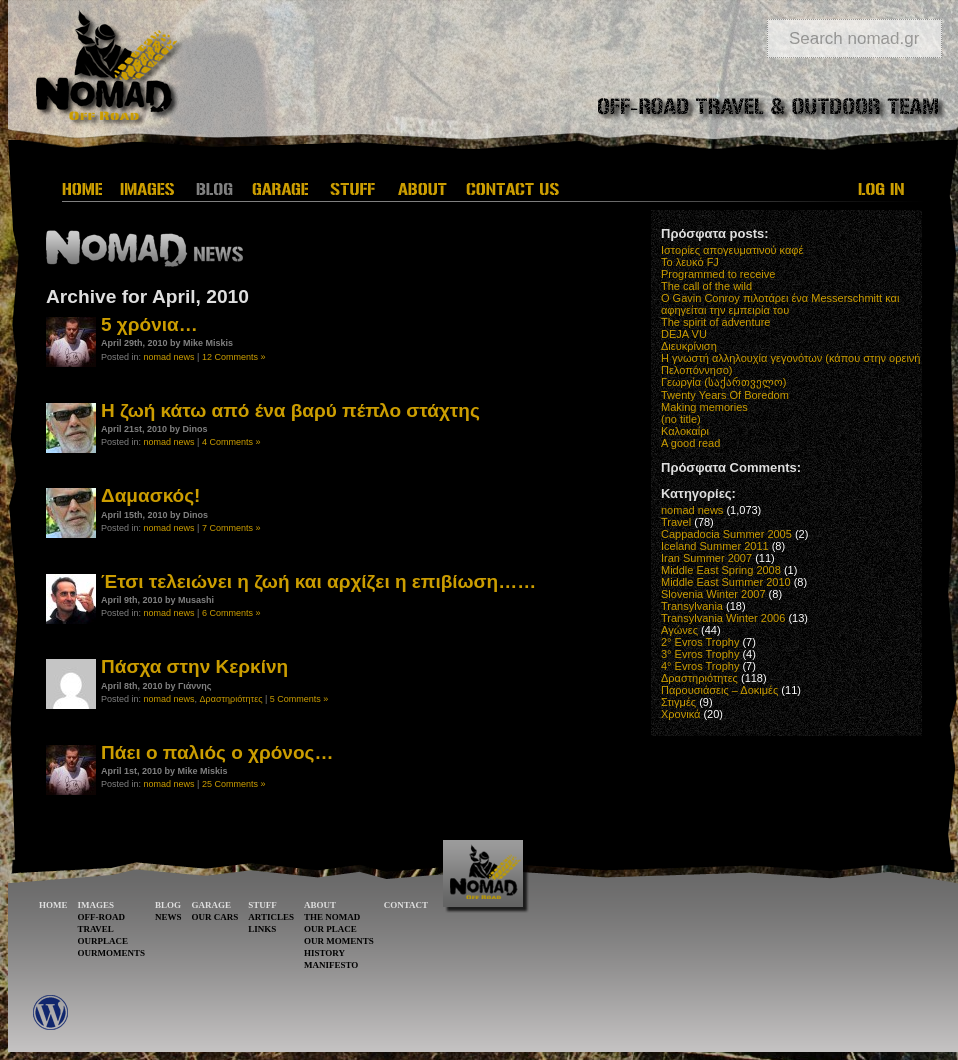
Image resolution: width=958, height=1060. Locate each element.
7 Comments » (231, 528)
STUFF (262, 905)
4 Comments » (231, 442)
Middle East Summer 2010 (726, 582)
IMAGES (96, 905)
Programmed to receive (718, 274)
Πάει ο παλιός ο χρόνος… (217, 752)
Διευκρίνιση (689, 346)
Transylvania (692, 606)
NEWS (168, 917)
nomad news (169, 357)
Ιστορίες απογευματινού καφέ (732, 250)
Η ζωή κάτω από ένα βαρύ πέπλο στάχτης (290, 410)
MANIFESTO (331, 965)
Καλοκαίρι (685, 431)
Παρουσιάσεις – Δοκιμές (719, 690)
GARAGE (212, 905)
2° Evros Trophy (700, 642)
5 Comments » (299, 699)
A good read (690, 443)
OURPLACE (103, 941)
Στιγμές (678, 702)
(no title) (681, 419)
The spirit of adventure (715, 322)
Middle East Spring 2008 (721, 570)
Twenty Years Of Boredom (725, 395)
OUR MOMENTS (339, 941)
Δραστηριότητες (231, 699)
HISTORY (324, 953)
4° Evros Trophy (700, 666)
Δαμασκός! (150, 495)
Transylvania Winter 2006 (723, 618)
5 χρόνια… (149, 324)
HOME (53, 905)
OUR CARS (215, 917)
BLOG (168, 905)
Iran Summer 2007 (706, 558)
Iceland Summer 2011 (715, 546)
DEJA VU (684, 334)
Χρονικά (680, 714)
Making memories (704, 407)
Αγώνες (679, 630)
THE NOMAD (332, 917)
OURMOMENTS (112, 953)
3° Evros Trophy (700, 654)
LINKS (262, 929)
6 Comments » (231, 613)
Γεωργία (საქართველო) (724, 382)
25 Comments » (234, 784)
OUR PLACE (330, 929)
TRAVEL (96, 929)
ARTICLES (271, 917)
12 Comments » (234, 357)
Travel (676, 522)
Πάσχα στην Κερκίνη (194, 666)
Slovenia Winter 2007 (713, 594)
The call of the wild (706, 286)
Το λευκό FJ (690, 262)
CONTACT (406, 905)
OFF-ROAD (102, 917)
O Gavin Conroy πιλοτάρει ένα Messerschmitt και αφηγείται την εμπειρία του (780, 304)
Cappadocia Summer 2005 (726, 534)
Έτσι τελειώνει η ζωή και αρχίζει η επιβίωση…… (318, 581)
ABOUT (320, 905)
